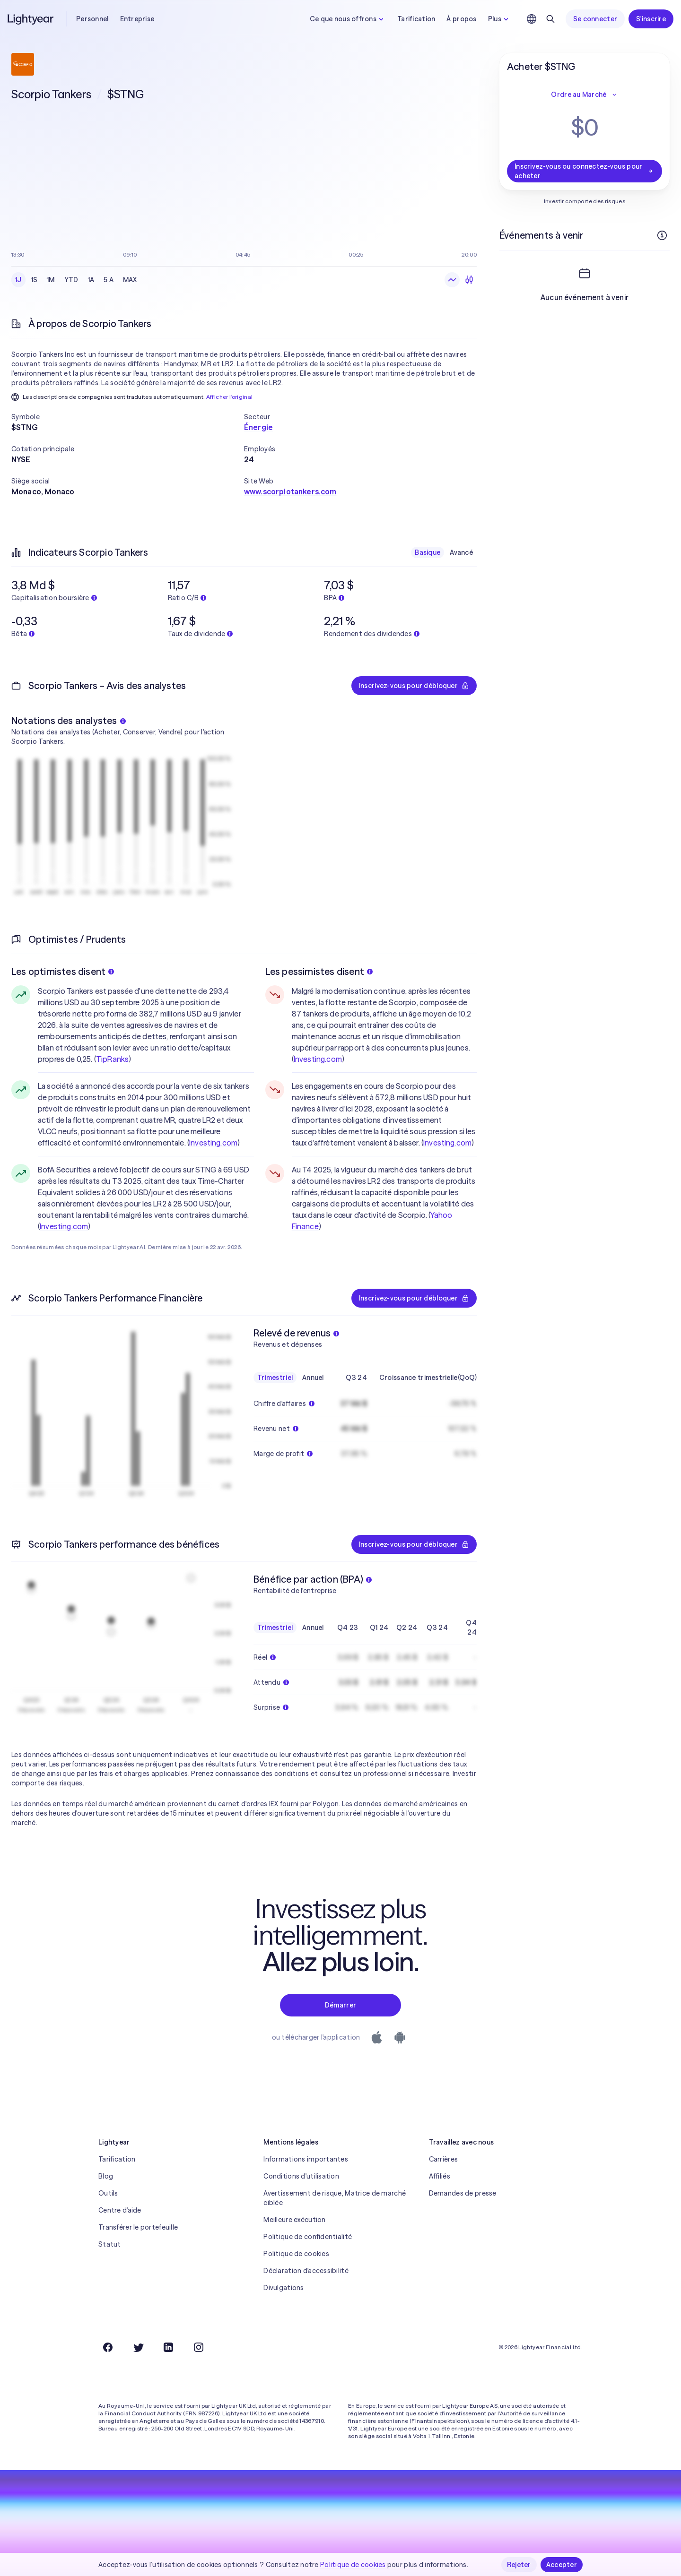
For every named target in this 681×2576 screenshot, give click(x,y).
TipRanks (112, 1059)
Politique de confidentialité (307, 2236)
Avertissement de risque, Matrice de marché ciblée (334, 2198)
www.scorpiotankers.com (290, 491)
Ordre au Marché (584, 94)
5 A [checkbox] (109, 280)
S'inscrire (651, 19)
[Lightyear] (31, 19)
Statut (109, 2244)
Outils (108, 2193)
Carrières (443, 2159)
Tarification (416, 19)
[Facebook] (107, 2347)
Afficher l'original (229, 396)
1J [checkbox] (18, 280)
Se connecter (595, 19)
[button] (127, 417)
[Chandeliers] (469, 279)
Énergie (258, 427)
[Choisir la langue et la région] (531, 18)
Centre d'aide (119, 2210)
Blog (105, 2176)
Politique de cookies (296, 2253)
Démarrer (340, 2005)
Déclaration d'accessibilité (306, 2270)
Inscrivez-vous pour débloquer (414, 685)
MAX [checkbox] (130, 280)
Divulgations (283, 2287)
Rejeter (519, 2564)
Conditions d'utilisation (301, 2176)
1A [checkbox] (91, 280)
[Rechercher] (550, 18)
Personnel (92, 19)
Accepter (561, 2564)
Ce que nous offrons (348, 19)
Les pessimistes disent (319, 971)
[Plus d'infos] (662, 235)
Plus (499, 19)
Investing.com (213, 1142)
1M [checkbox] (51, 280)
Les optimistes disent (62, 971)
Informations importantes (305, 2159)
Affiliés (439, 2176)
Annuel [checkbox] (313, 1377)
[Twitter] (138, 2347)
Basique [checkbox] (427, 552)
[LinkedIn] (168, 2347)
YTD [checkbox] (71, 280)
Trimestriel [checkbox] (275, 1377)
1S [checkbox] (34, 280)
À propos (461, 19)
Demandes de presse (463, 2193)
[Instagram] (198, 2347)
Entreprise (137, 19)
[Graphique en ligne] (452, 279)
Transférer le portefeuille (138, 2227)
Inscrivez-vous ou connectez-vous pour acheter (585, 171)
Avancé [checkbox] (461, 552)
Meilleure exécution (294, 2219)
